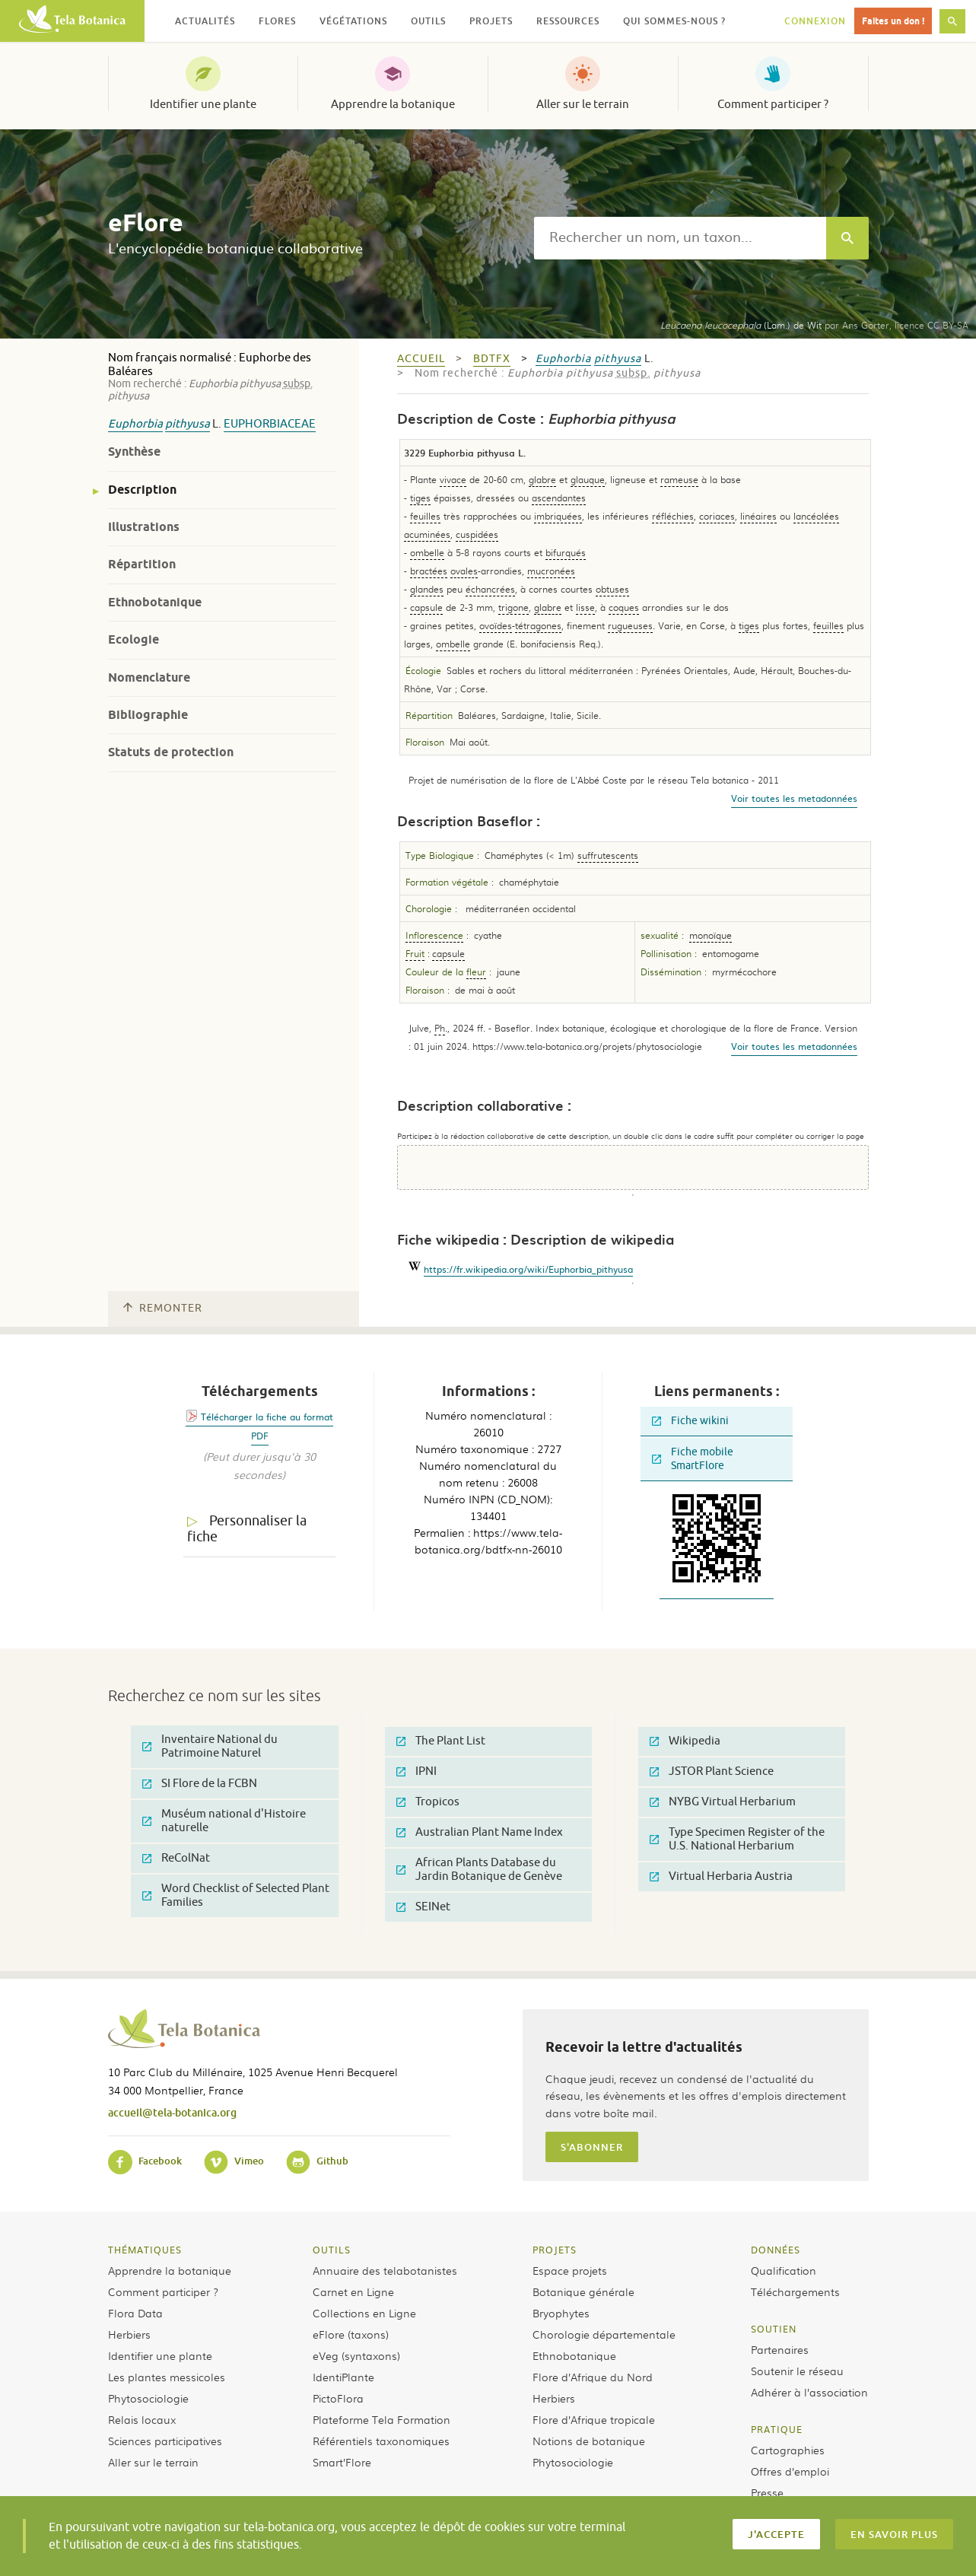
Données (775, 2249)
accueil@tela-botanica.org (172, 2112)
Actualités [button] (205, 21)
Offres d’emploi (790, 2471)
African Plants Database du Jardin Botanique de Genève (479, 1870)
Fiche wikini (690, 1420)
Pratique (777, 2429)
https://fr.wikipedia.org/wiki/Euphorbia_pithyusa (528, 1269)
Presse (767, 2492)
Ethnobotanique (155, 602)
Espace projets (570, 2270)
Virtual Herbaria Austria (721, 1876)
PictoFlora (338, 2398)
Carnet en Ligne (353, 2291)
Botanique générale (583, 2291)
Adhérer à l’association (809, 2391)
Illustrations (144, 527)
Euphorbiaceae (270, 424)
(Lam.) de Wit (741, 325)
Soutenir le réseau (797, 2370)
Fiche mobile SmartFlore (692, 1458)
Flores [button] (277, 21)
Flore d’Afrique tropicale (594, 2419)
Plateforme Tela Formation (381, 2419)
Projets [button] (491, 21)
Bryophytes (561, 2312)
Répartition (142, 564)
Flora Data (135, 2312)
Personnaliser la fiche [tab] (247, 1528)
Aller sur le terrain (582, 104)
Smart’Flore (342, 2461)
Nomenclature (149, 677)
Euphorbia (135, 424)
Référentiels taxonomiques (381, 2440)
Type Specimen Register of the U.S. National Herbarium (737, 1839)
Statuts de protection (171, 752)
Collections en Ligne (364, 2312)
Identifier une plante (203, 104)
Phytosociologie (148, 2398)
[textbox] (680, 238)
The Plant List (440, 1741)
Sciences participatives (165, 2440)
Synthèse (134, 451)
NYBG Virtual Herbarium (723, 1802)
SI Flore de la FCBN (199, 1783)
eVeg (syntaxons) (356, 2355)
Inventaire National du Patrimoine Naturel (210, 1746)
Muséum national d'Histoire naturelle (224, 1821)
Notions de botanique (589, 2440)
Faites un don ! (893, 21)
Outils (332, 2249)
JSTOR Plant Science (712, 1771)
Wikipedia (685, 1741)
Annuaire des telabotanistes (385, 2270)
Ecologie (133, 639)
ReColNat (176, 1858)
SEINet (423, 1907)
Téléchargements (795, 2291)
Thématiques (145, 2249)
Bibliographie (148, 715)
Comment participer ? (772, 104)
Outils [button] (428, 21)
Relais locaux (142, 2419)
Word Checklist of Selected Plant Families (235, 1895)
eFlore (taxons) (351, 2334)
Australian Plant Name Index (479, 1832)
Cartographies (788, 2449)
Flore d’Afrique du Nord (593, 2376)
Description (142, 489)
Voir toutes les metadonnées (794, 798)
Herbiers (129, 2334)
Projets (555, 2249)
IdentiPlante (343, 2376)
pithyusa (187, 424)
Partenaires (780, 2349)
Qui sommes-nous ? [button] (674, 21)
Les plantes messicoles (166, 2376)
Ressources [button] (567, 21)
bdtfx (491, 358)
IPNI (416, 1771)
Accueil (421, 358)
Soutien (773, 2329)
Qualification (783, 2270)
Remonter (162, 1308)
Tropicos (427, 1802)
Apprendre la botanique (393, 104)
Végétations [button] (353, 21)
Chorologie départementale (604, 2334)
